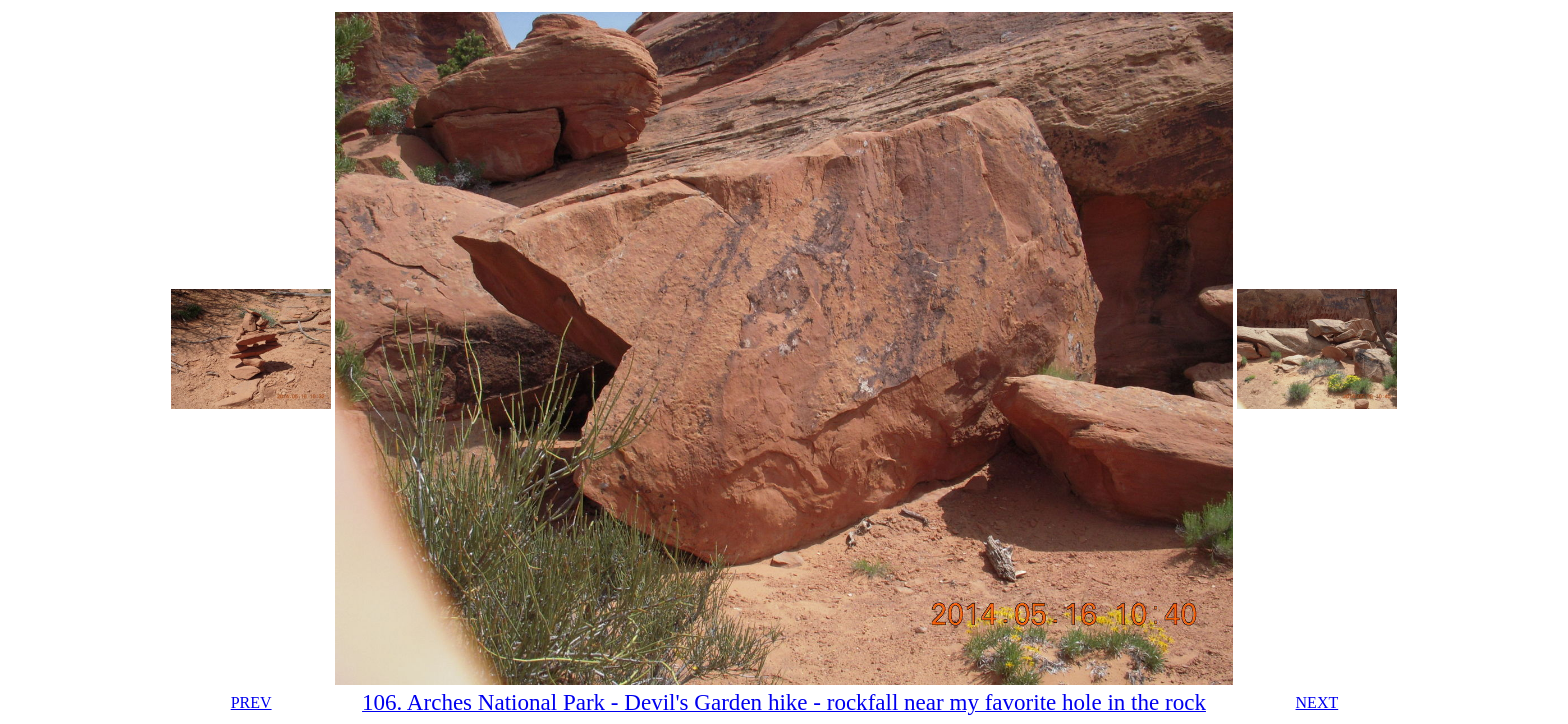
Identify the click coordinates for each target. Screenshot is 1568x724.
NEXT (1317, 702)
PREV (251, 702)
